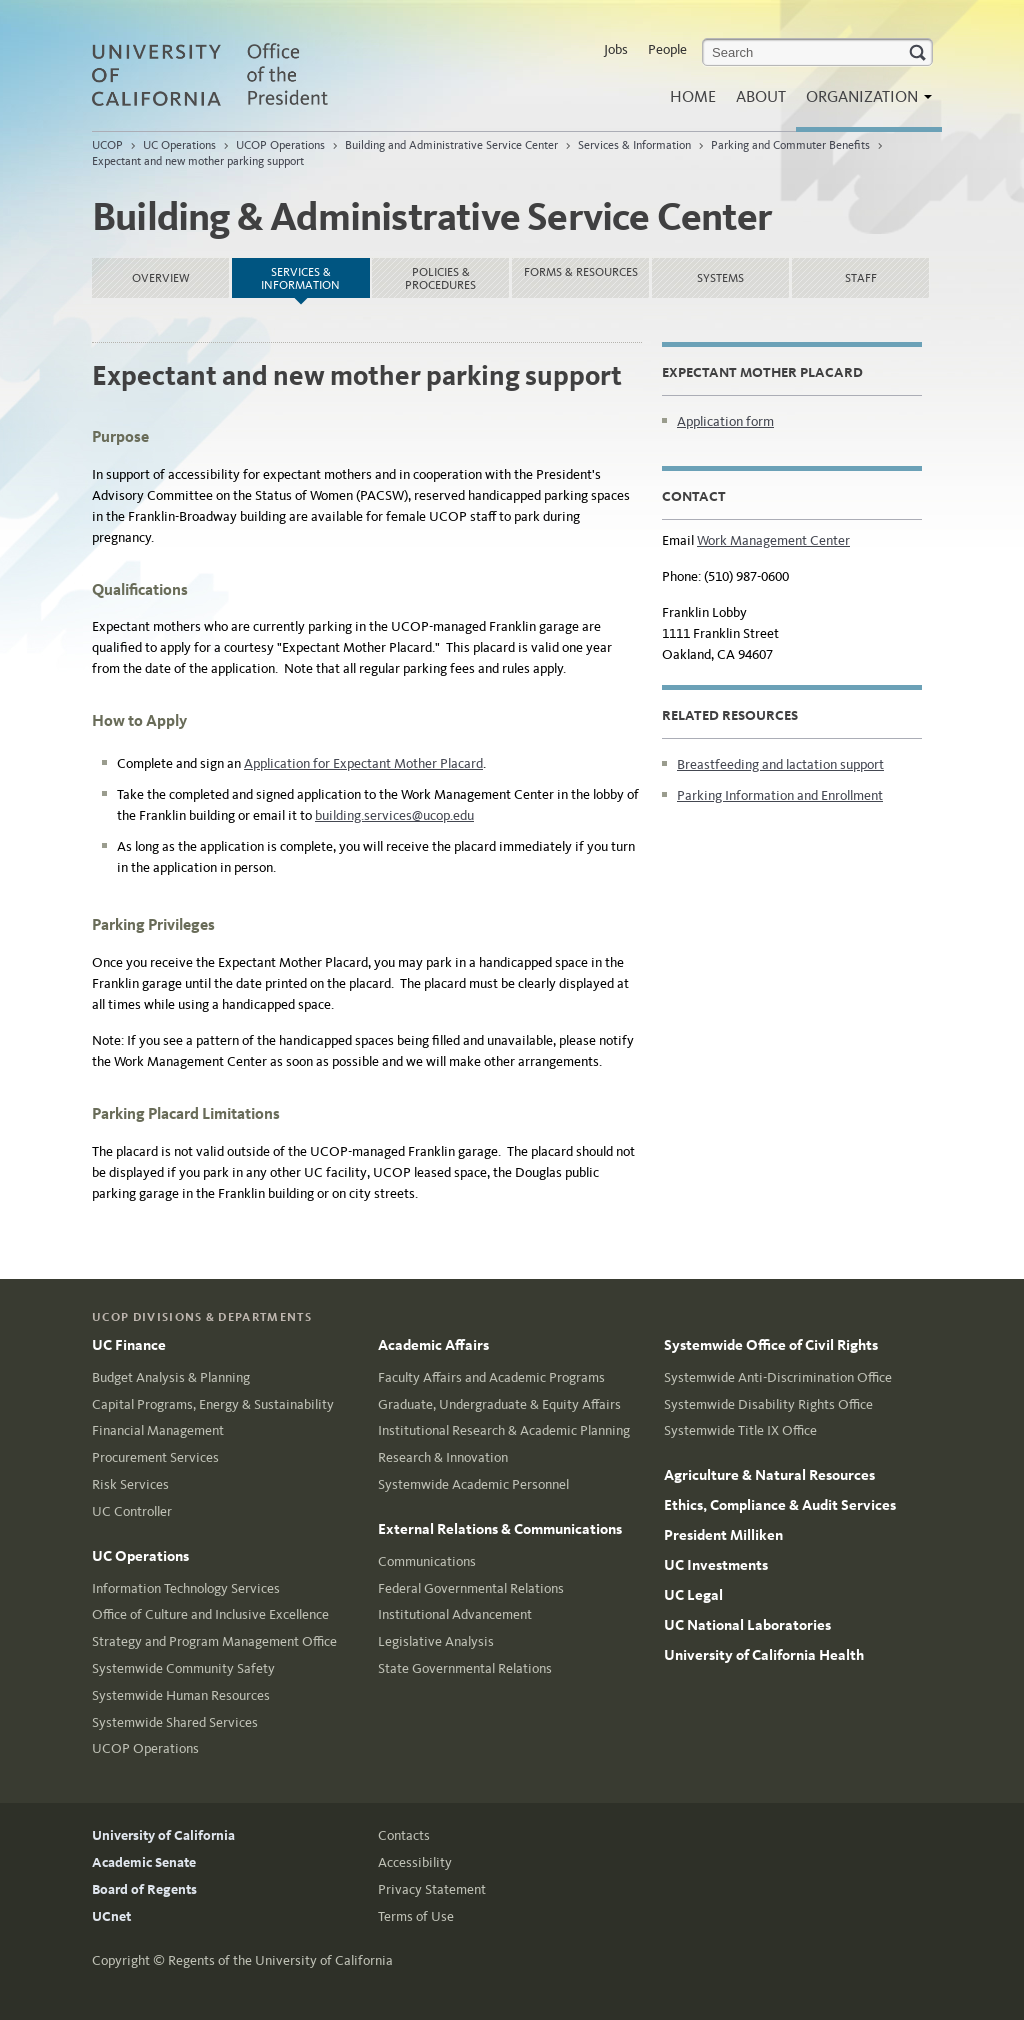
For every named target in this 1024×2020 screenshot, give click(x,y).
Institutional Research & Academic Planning (504, 1430)
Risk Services (130, 1484)
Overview (161, 278)
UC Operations (179, 145)
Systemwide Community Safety (183, 1668)
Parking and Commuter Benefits (790, 145)
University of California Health (764, 1655)
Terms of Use (416, 1916)
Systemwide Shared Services (175, 1722)
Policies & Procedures (440, 278)
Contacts (404, 1835)
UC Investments (716, 1565)
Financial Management (158, 1430)
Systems (720, 278)
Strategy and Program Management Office (214, 1641)
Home (693, 96)
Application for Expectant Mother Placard (363, 763)
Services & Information (634, 145)
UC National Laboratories (747, 1625)
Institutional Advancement (455, 1614)
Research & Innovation (443, 1457)
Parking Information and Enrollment (780, 795)
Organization (864, 102)
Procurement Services (155, 1457)
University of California (163, 1835)
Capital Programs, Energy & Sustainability (213, 1404)
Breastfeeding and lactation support (780, 764)
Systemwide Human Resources (181, 1695)
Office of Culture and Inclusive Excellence (210, 1614)
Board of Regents (144, 1889)
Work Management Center (773, 540)
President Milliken (723, 1535)
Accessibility (415, 1862)
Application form (725, 421)
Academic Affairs (433, 1345)
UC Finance (129, 1345)
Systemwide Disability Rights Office (768, 1404)
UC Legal (693, 1595)
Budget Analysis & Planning (171, 1377)
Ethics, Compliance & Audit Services (780, 1505)
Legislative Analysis (436, 1641)
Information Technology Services (186, 1588)
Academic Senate (144, 1862)
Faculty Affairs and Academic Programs (491, 1377)
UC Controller (132, 1511)
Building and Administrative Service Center (451, 145)
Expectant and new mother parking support (198, 161)
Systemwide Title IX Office (740, 1430)
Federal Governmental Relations (471, 1588)
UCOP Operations (280, 145)
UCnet (111, 1916)
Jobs (616, 49)
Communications (427, 1561)
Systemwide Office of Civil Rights (771, 1345)
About (761, 96)
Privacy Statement (432, 1889)
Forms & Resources (581, 272)
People (667, 49)
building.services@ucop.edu (394, 815)
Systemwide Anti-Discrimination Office (778, 1377)
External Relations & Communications (500, 1529)
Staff (861, 278)
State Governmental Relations (465, 1668)
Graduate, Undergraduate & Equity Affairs (499, 1404)
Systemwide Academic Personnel (473, 1484)
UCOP (107, 145)
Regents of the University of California (280, 1960)
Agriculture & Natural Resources (769, 1475)
